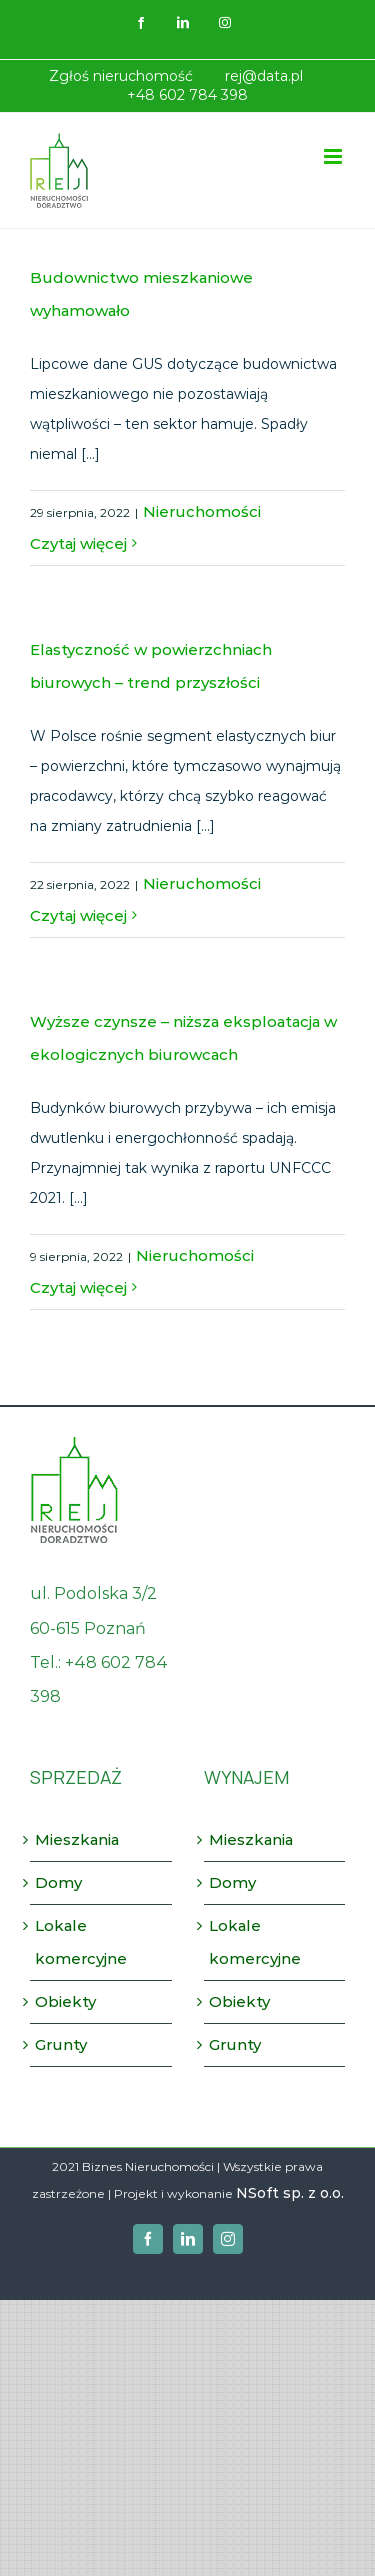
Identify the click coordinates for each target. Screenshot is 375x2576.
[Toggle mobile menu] (334, 156)
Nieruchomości (202, 511)
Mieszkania (77, 1839)
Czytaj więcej (78, 543)
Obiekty (65, 2001)
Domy (58, 1882)
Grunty (61, 2044)
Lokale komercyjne (81, 1941)
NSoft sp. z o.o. (290, 2193)
